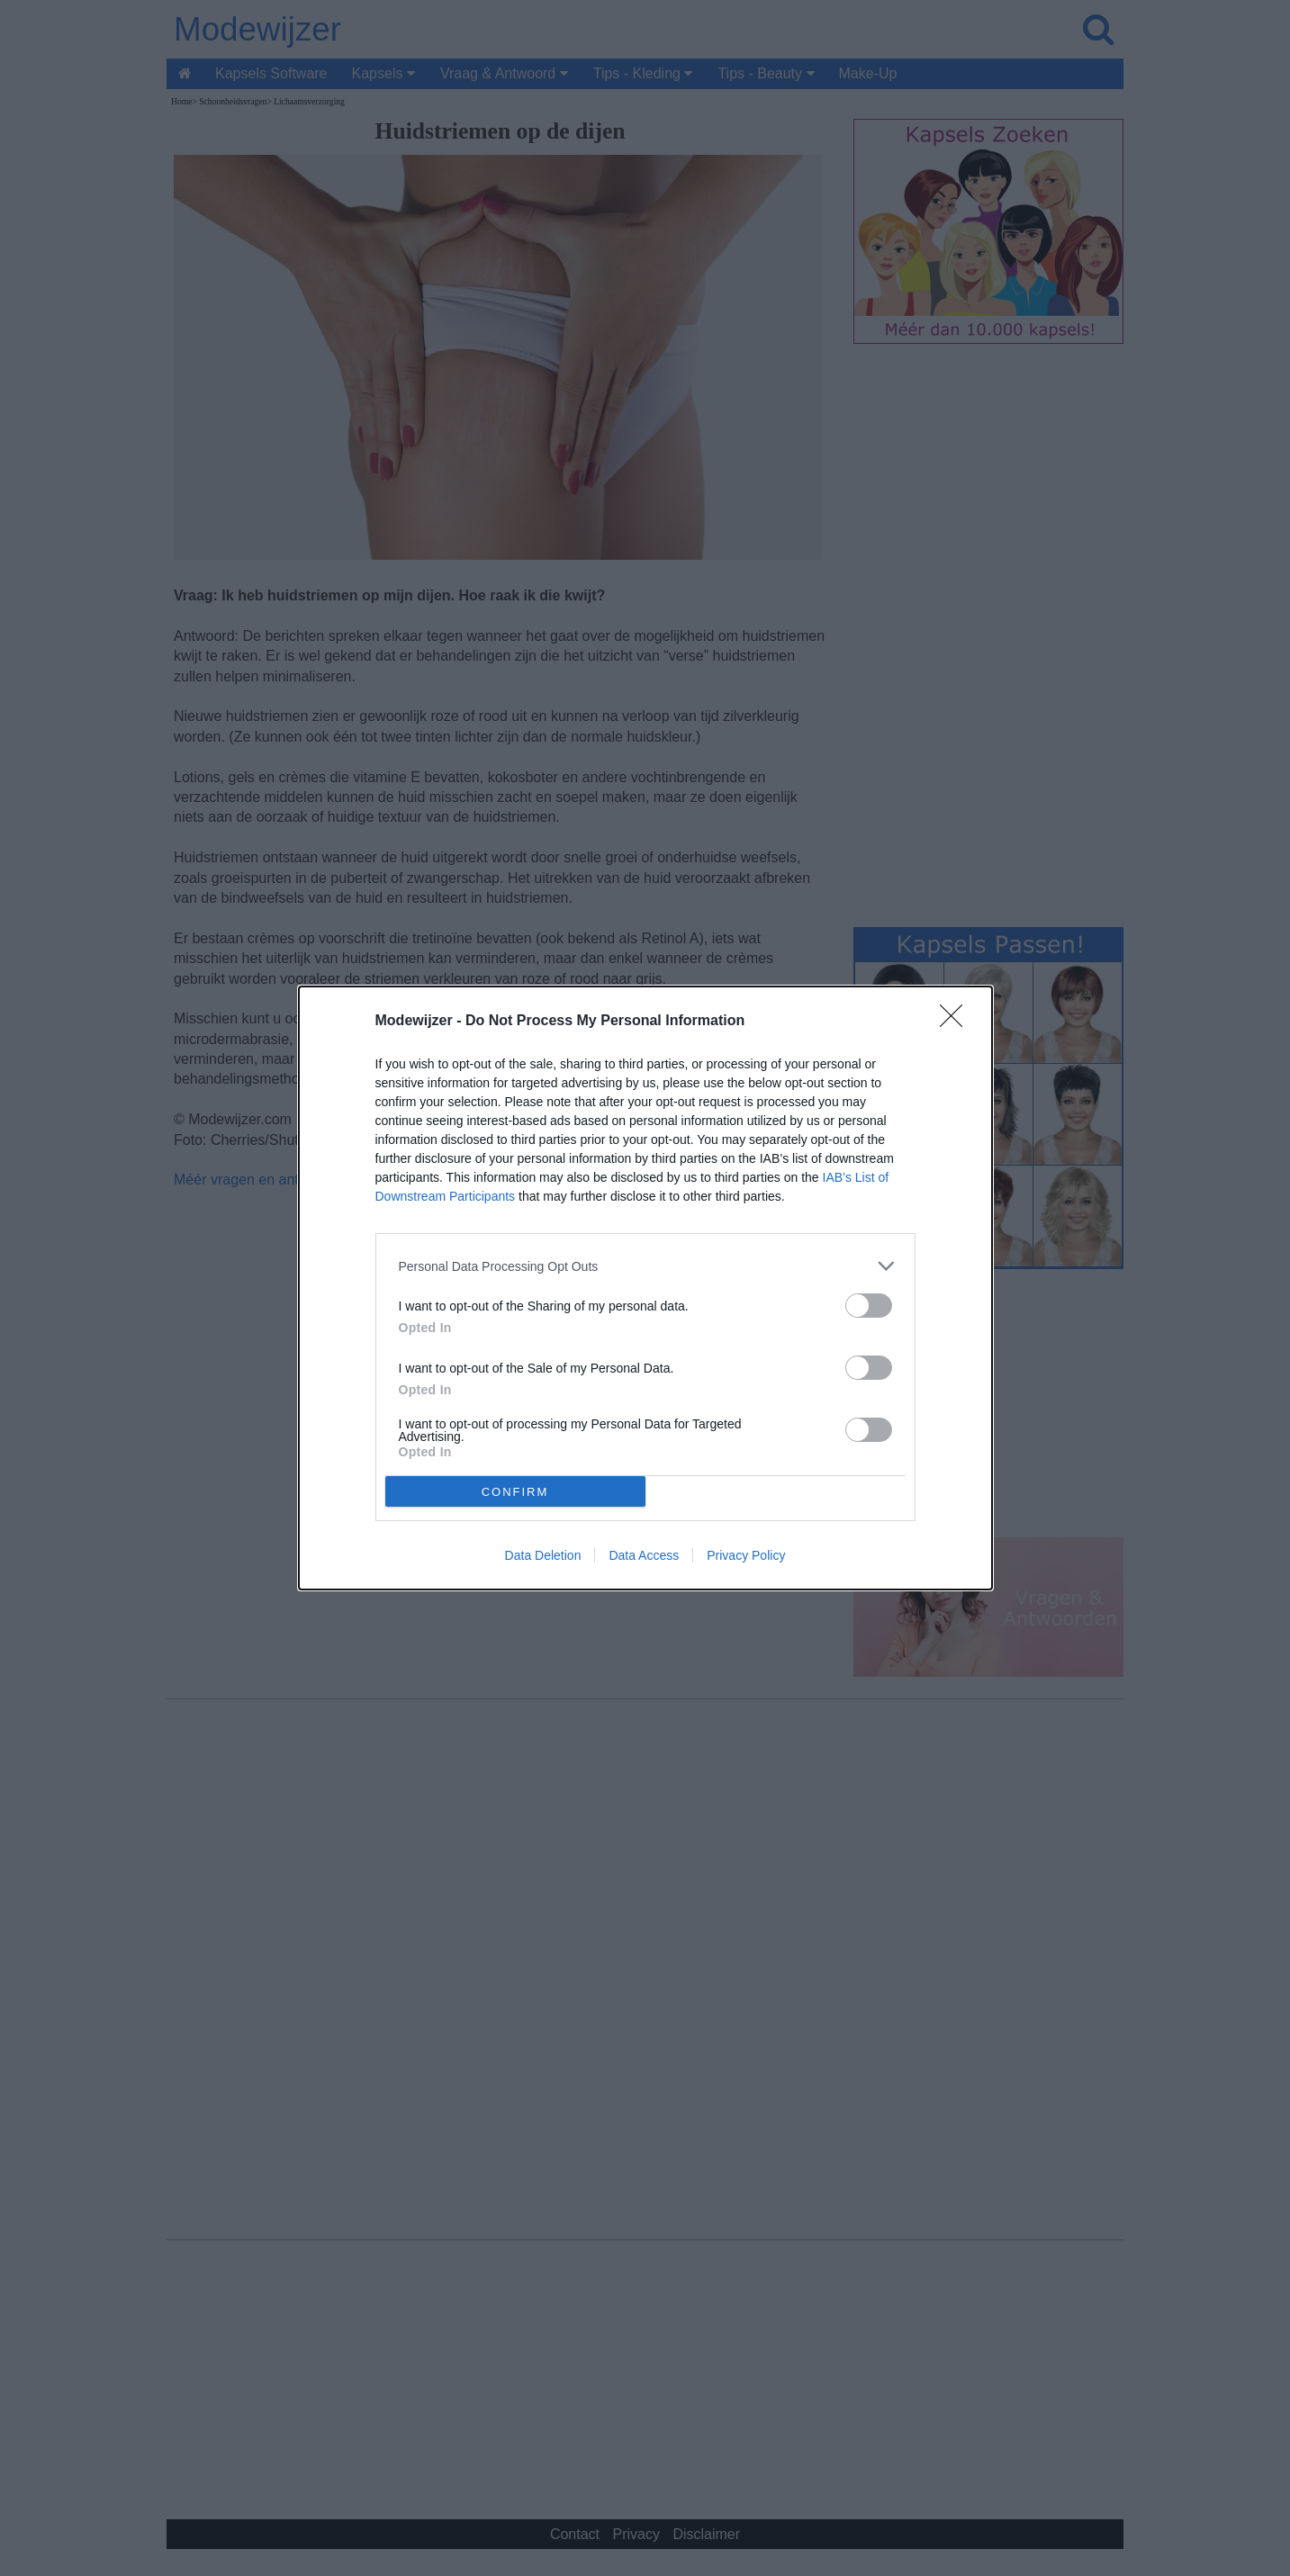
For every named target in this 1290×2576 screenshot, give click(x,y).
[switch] (868, 1305)
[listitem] (645, 1265)
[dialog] (645, 1288)
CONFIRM (515, 1492)
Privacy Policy (746, 1555)
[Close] (957, 1021)
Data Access (644, 1555)
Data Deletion (543, 1555)
